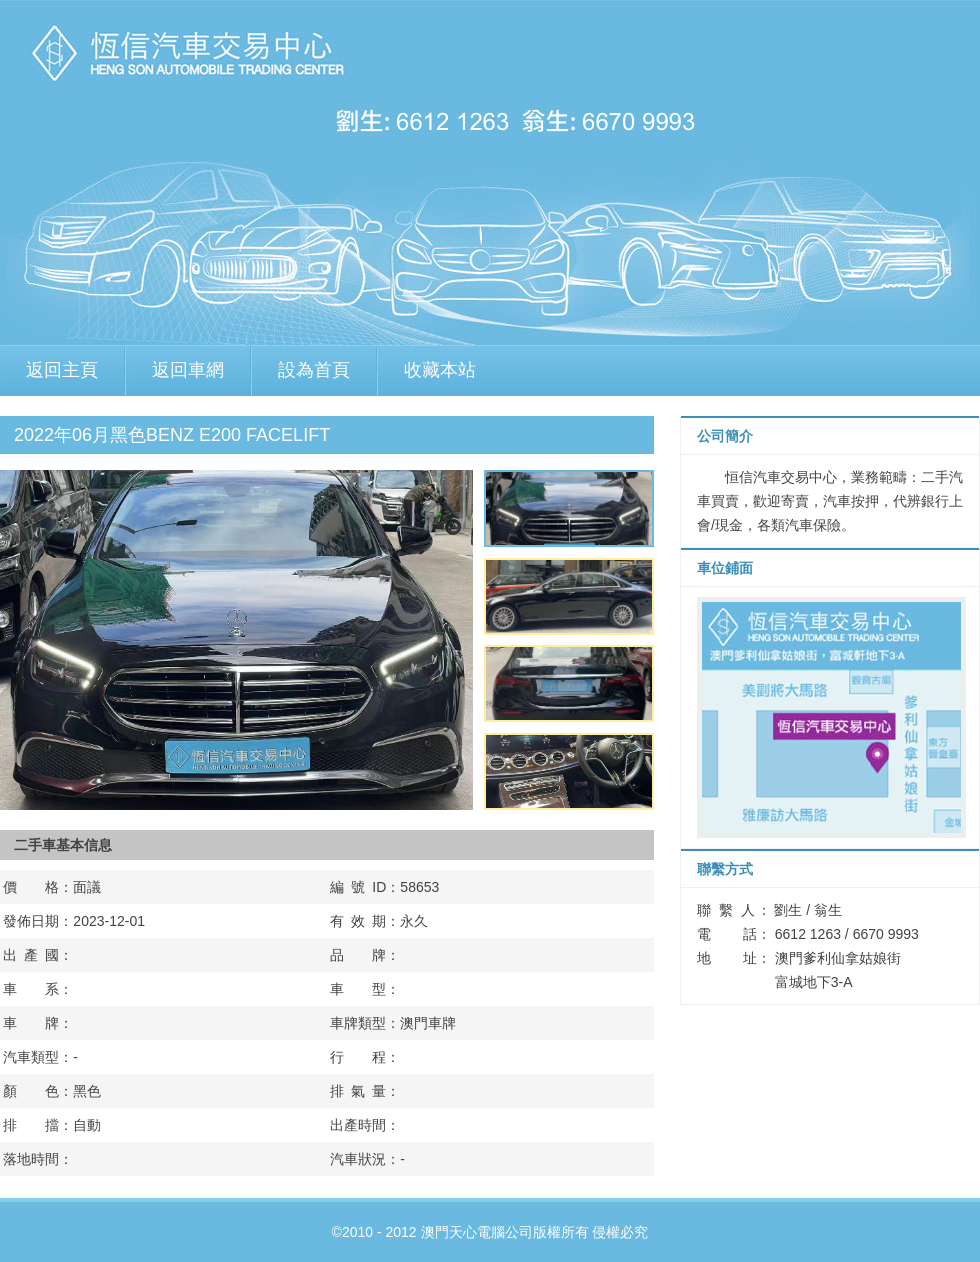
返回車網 (188, 370)
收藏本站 (440, 370)
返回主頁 (62, 370)
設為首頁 (314, 370)
